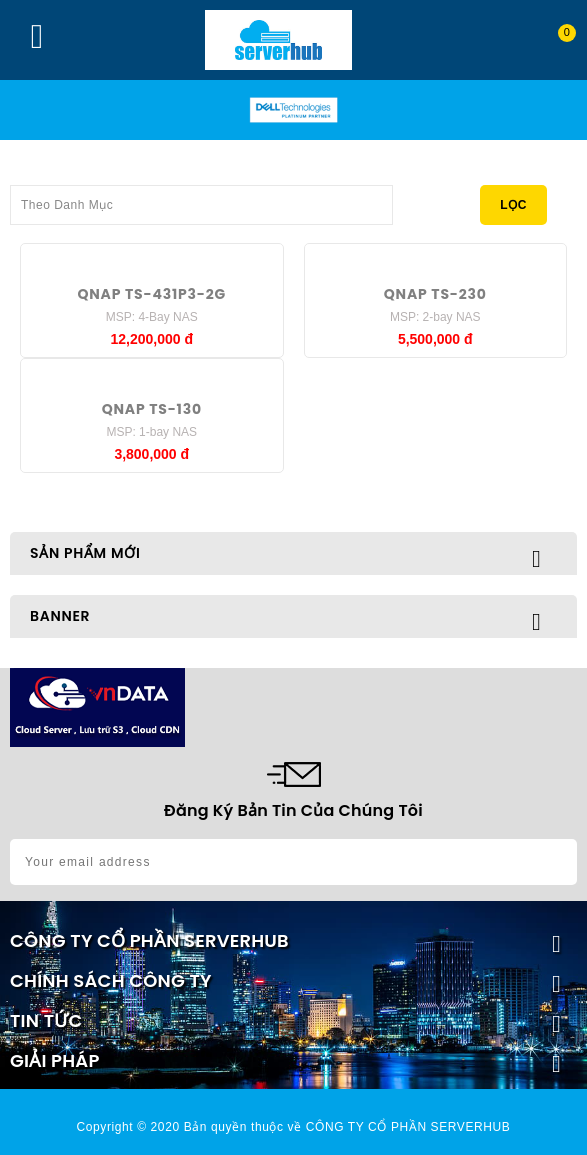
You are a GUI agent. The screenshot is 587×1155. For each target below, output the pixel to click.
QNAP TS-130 (152, 409)
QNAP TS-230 (435, 294)
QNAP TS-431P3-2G (151, 294)
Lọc (513, 205)
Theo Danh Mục (201, 199)
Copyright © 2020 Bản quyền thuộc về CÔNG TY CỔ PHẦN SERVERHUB (294, 1127)
